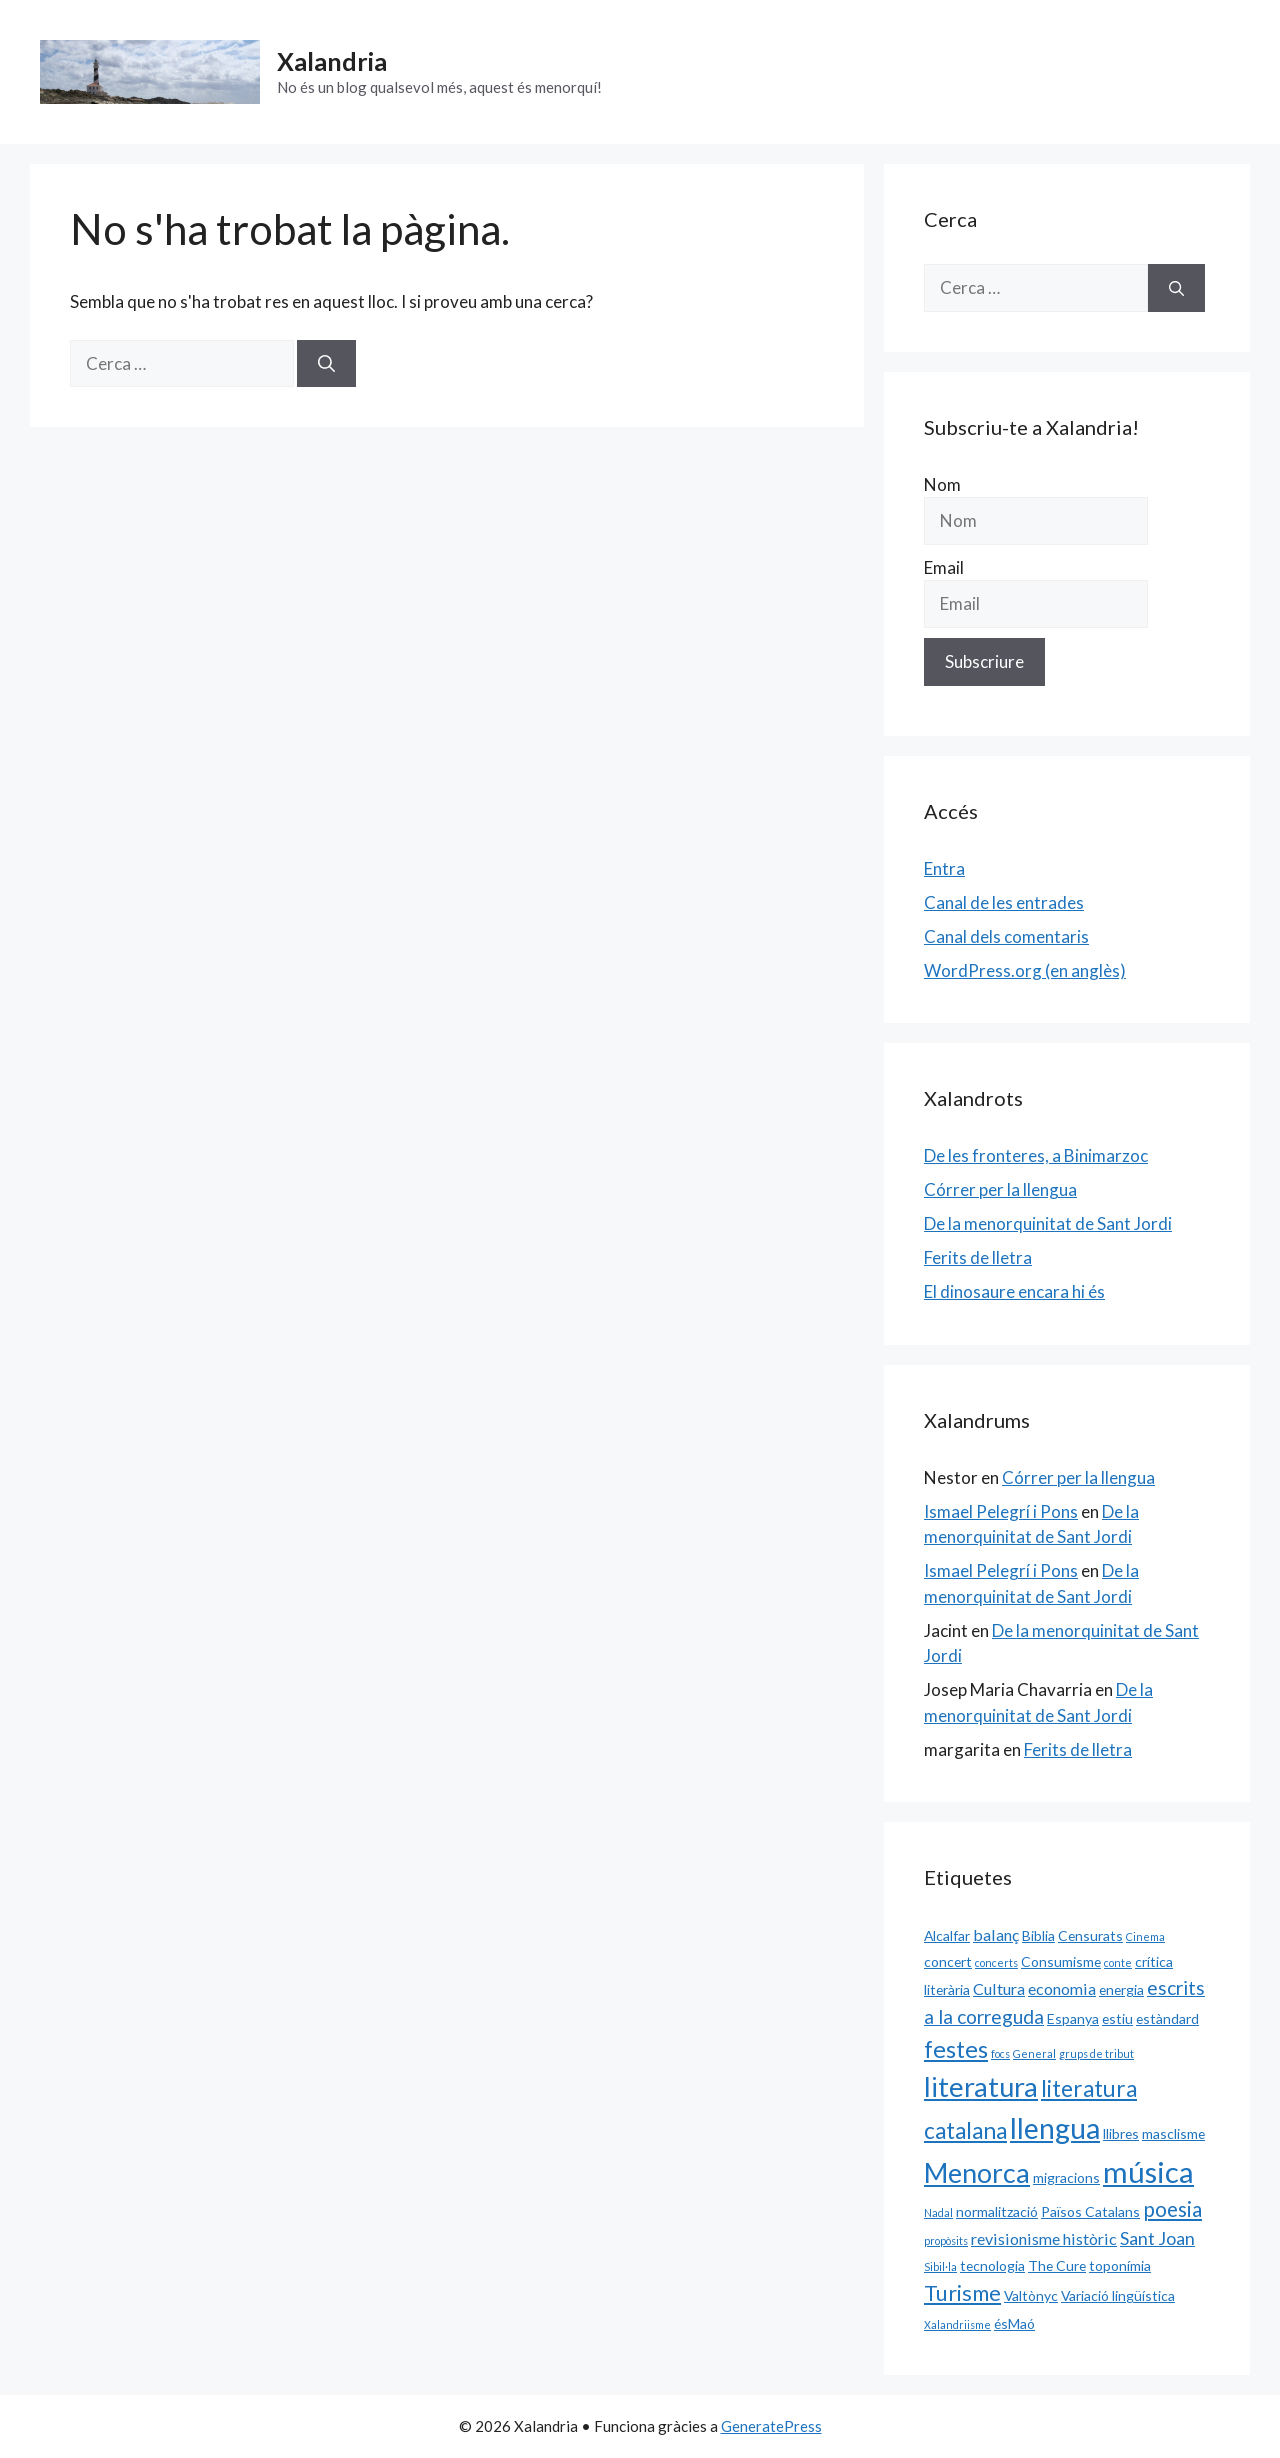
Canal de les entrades (1004, 902)
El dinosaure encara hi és (1014, 1291)
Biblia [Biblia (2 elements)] (1038, 1935)
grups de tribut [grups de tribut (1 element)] (1096, 2053)
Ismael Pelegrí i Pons (1001, 1511)
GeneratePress (771, 2426)
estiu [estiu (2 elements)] (1117, 2018)
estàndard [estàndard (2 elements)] (1167, 2018)
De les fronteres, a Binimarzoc (1036, 1155)
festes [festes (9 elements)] (956, 2049)
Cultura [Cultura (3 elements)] (999, 1988)
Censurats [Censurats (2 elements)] (1090, 1935)
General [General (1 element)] (1034, 2053)
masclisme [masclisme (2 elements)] (1173, 2133)
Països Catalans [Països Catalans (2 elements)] (1090, 2211)
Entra (944, 868)
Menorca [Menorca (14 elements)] (977, 2173)
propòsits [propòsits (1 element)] (946, 2240)
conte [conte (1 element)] (1118, 1962)
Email (944, 567)
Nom (942, 484)
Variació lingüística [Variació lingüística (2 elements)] (1118, 2295)
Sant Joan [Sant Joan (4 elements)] (1157, 2238)
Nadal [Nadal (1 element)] (938, 2212)
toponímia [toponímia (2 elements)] (1120, 2265)
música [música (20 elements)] (1148, 2171)
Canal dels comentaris (1006, 936)
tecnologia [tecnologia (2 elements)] (992, 2265)
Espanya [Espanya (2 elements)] (1073, 2018)
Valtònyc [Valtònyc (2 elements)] (1031, 2295)
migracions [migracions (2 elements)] (1066, 2177)
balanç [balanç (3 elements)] (996, 1934)
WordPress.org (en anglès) (1025, 970)
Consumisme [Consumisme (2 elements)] (1061, 1961)
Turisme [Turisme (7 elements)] (962, 2293)
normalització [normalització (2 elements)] (997, 2211)
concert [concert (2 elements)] (948, 1961)
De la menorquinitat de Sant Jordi (1048, 1223)
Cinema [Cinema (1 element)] (1145, 1936)
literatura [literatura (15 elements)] (981, 2086)
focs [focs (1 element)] (1000, 2053)
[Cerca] (326, 364)
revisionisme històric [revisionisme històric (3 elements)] (1044, 2238)
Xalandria (332, 61)
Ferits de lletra (978, 1257)
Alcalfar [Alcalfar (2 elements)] (947, 1935)
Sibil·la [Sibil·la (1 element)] (940, 2266)
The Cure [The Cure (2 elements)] (1057, 2265)
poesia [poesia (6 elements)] (1172, 2209)
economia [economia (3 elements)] (1062, 1988)
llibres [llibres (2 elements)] (1121, 2133)
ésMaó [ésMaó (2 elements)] (1014, 2323)
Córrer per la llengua (1000, 1189)
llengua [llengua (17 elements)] (1055, 2128)
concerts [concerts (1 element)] (996, 1962)
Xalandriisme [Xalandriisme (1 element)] (957, 2324)
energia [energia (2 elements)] (1121, 1989)
